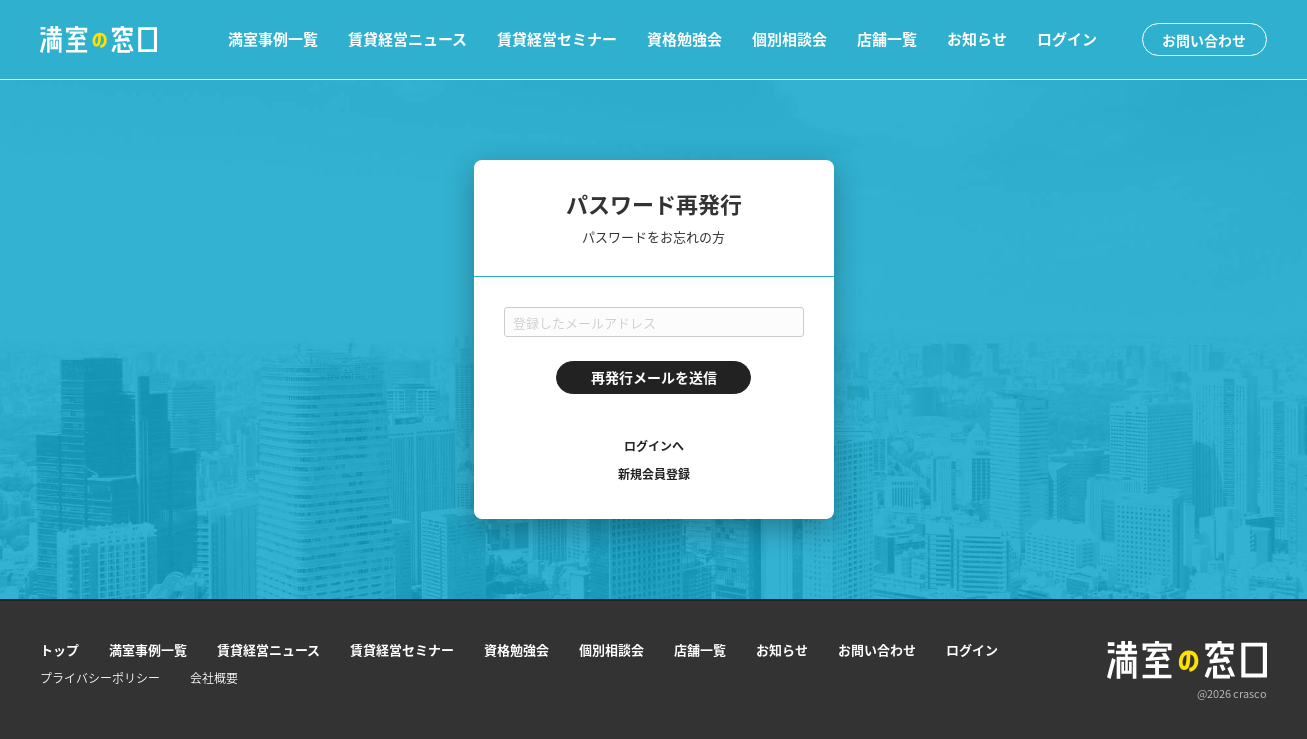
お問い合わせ (1204, 40)
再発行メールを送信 (654, 377)
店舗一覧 (887, 39)
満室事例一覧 (273, 39)
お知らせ (977, 39)
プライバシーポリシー (100, 678)
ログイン (1067, 39)
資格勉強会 (684, 39)
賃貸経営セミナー (557, 39)
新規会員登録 (654, 474)
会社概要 (214, 678)
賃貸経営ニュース (407, 39)
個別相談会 (789, 39)
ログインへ (654, 446)
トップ (59, 649)
